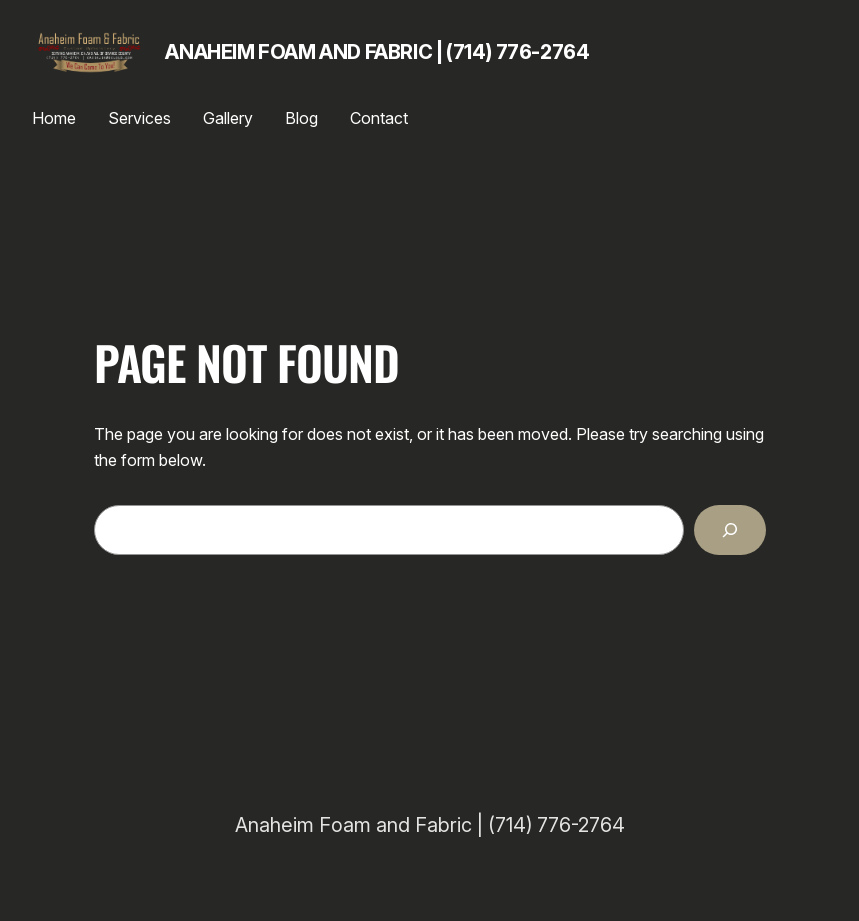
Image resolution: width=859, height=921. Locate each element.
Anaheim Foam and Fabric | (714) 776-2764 (377, 52)
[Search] (729, 530)
